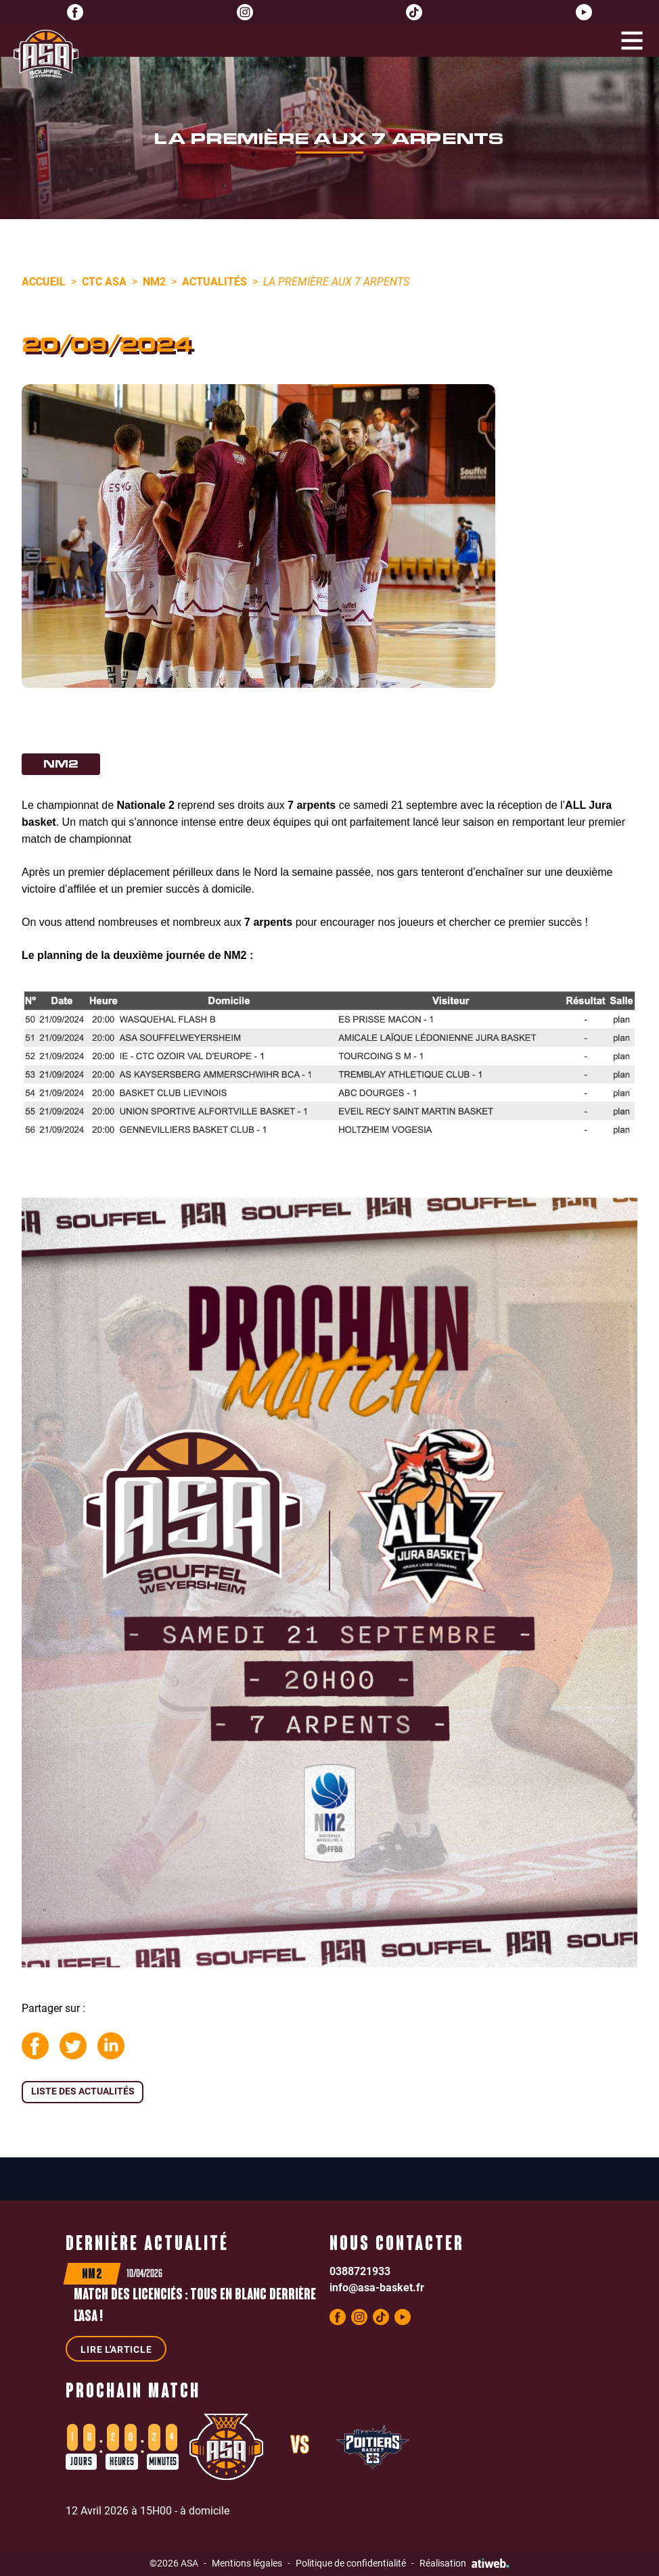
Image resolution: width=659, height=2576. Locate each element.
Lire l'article (116, 2349)
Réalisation (464, 2563)
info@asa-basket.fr (377, 2287)
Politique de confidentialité (351, 2563)
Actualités (214, 281)
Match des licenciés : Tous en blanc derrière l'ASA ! (195, 2307)
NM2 (154, 281)
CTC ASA (104, 281)
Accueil (44, 281)
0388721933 (360, 2271)
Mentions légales (247, 2563)
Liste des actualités (83, 2091)
